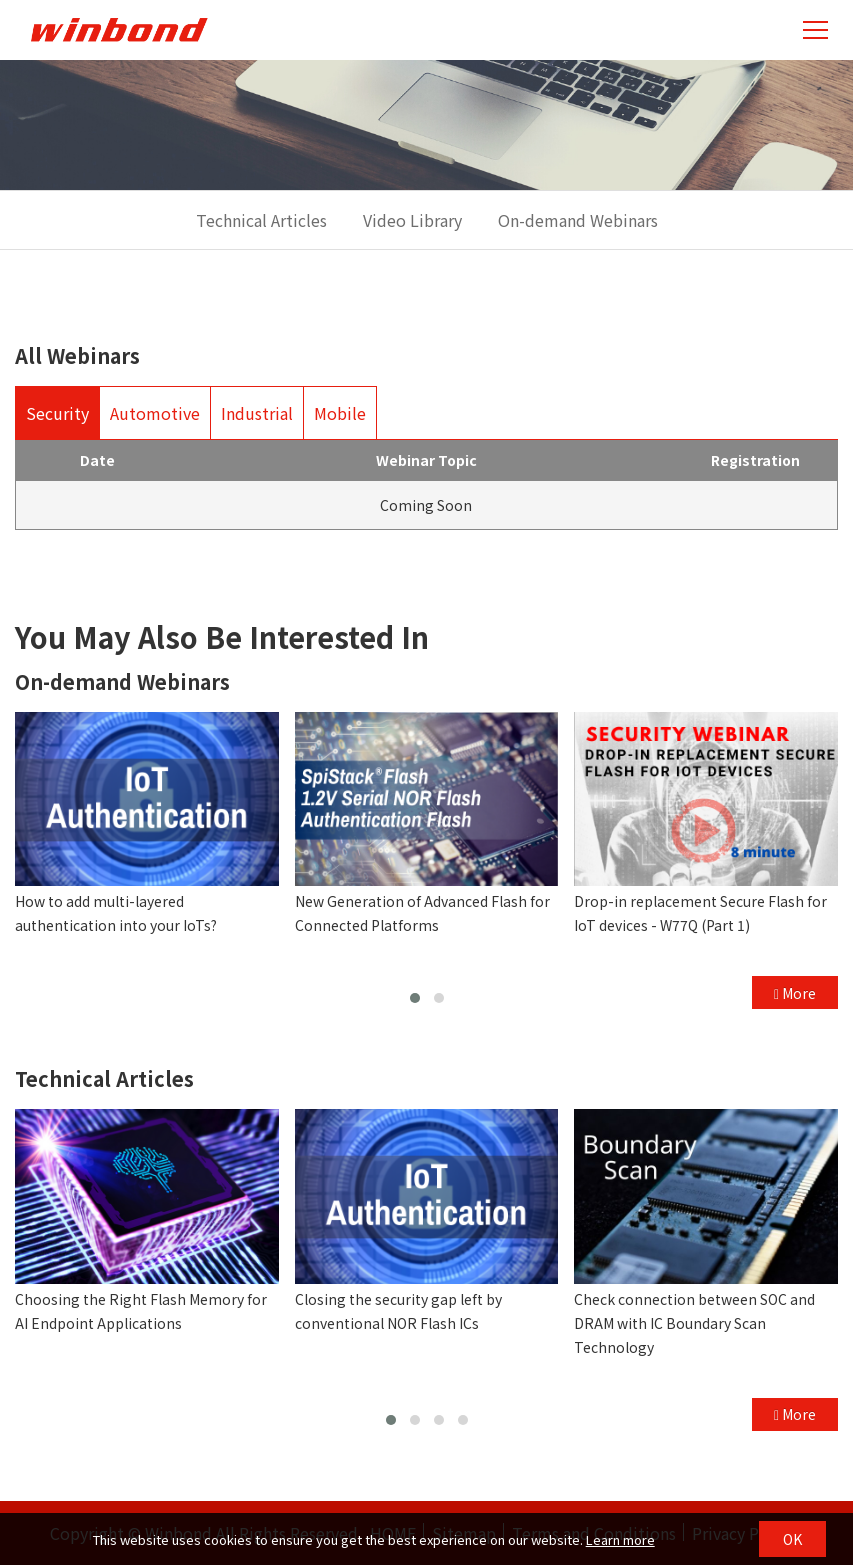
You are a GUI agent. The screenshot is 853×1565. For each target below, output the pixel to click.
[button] (415, 998)
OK (792, 1539)
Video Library (412, 220)
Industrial (257, 413)
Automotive (155, 413)
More (795, 993)
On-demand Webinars (578, 220)
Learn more (620, 1539)
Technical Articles (261, 220)
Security (57, 413)
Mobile (340, 413)
